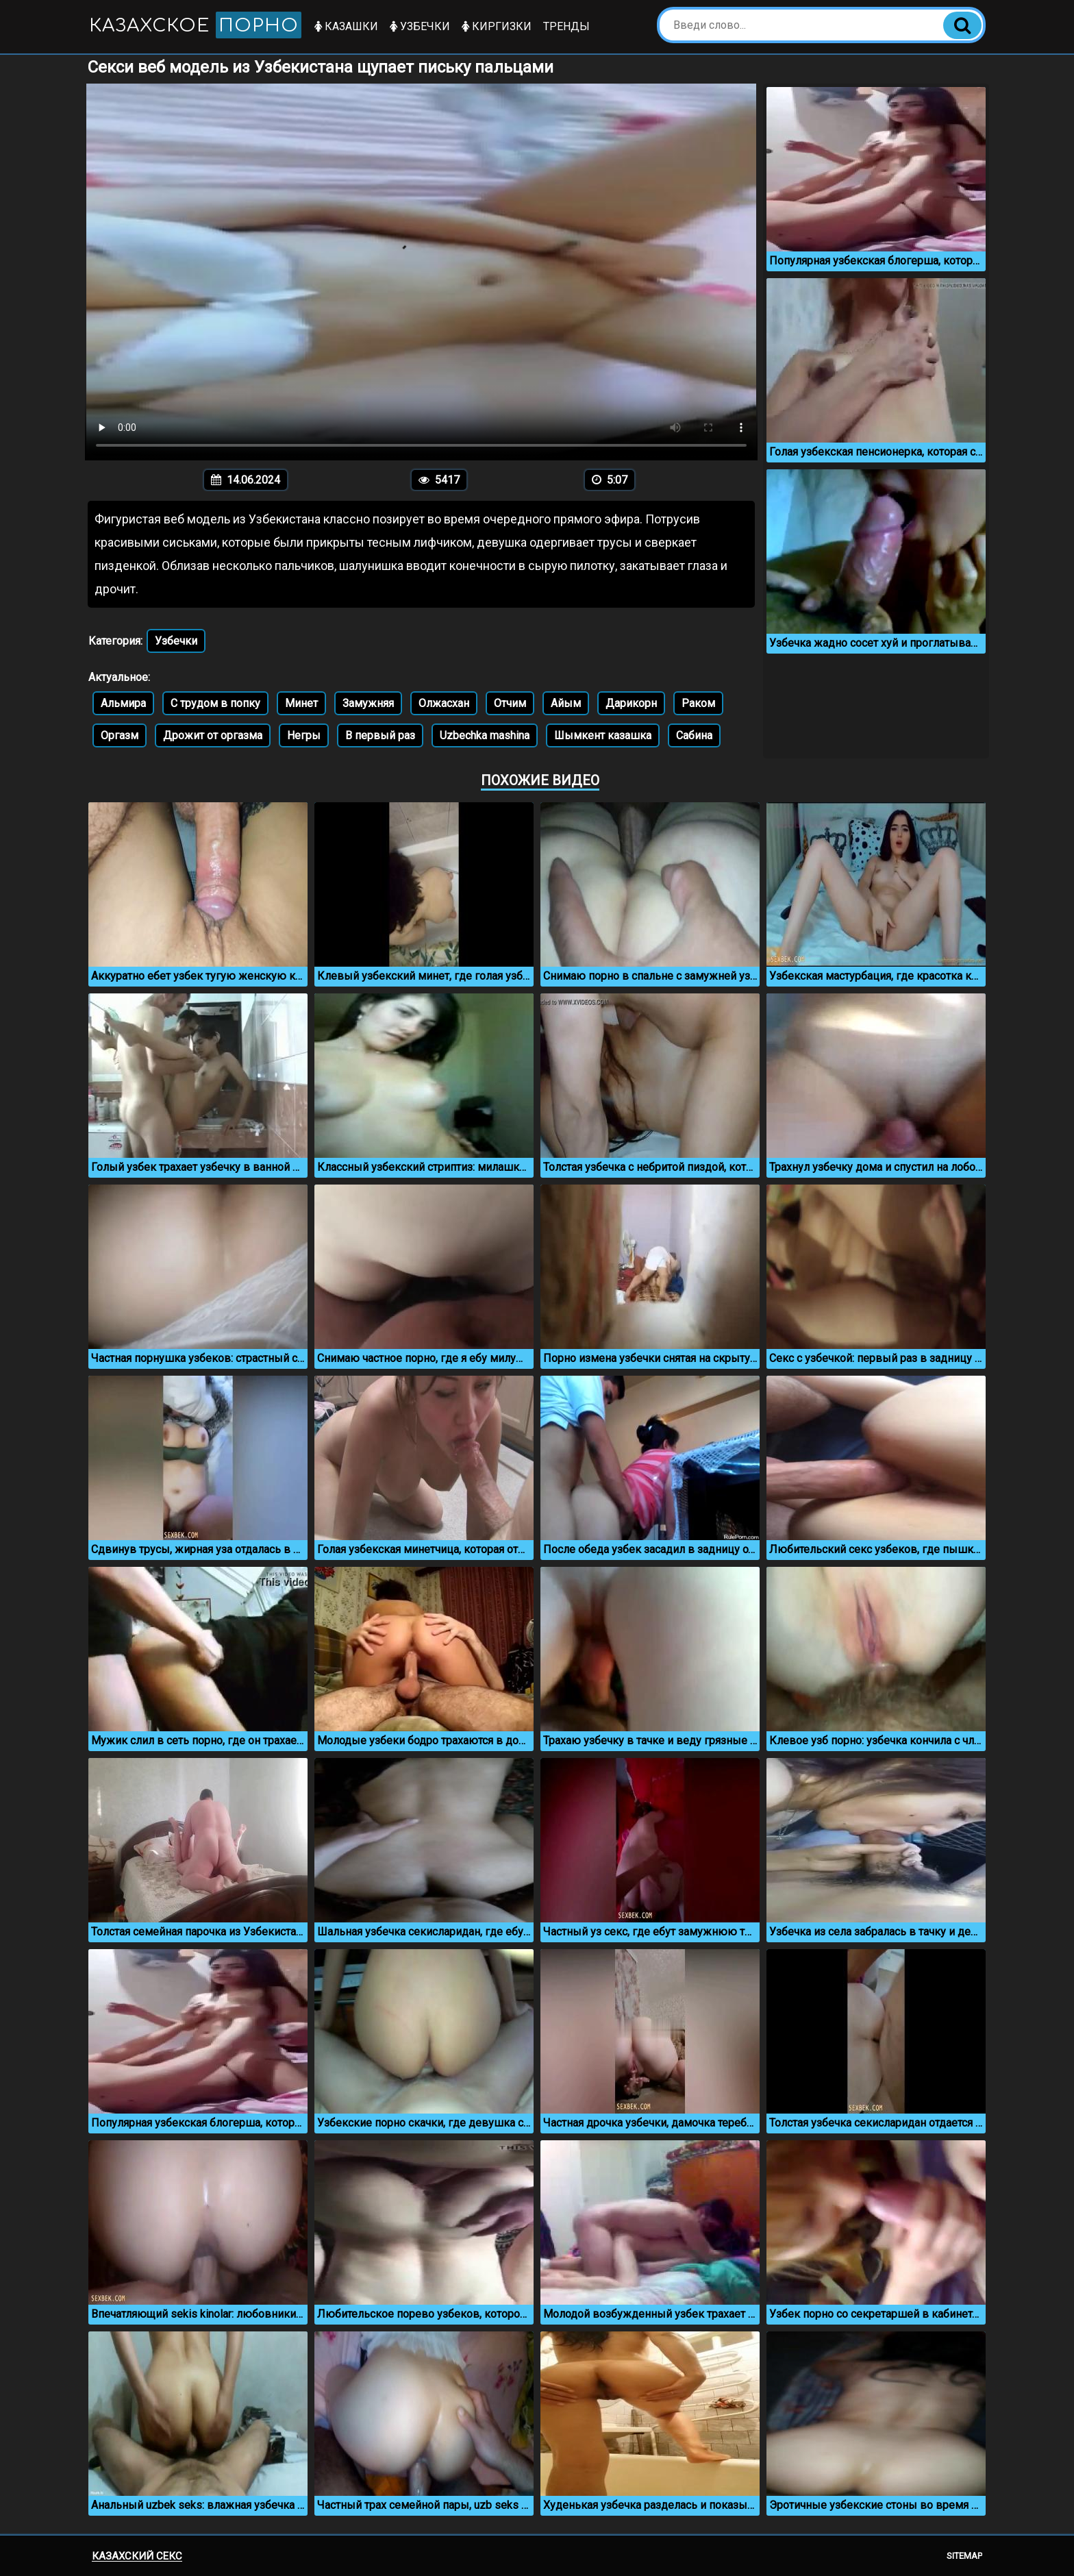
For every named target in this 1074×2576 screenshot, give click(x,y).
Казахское (195, 25)
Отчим (510, 703)
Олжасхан (444, 703)
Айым (566, 703)
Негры (304, 735)
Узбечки (420, 26)
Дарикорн (631, 703)
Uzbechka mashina (484, 735)
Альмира (123, 703)
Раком (698, 703)
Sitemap (964, 2556)
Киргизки (497, 26)
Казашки (346, 26)
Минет (301, 703)
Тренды (566, 26)
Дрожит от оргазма (212, 735)
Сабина (694, 735)
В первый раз (380, 735)
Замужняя (368, 703)
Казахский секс (137, 2556)
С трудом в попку (215, 703)
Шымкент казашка (602, 735)
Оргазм (119, 735)
